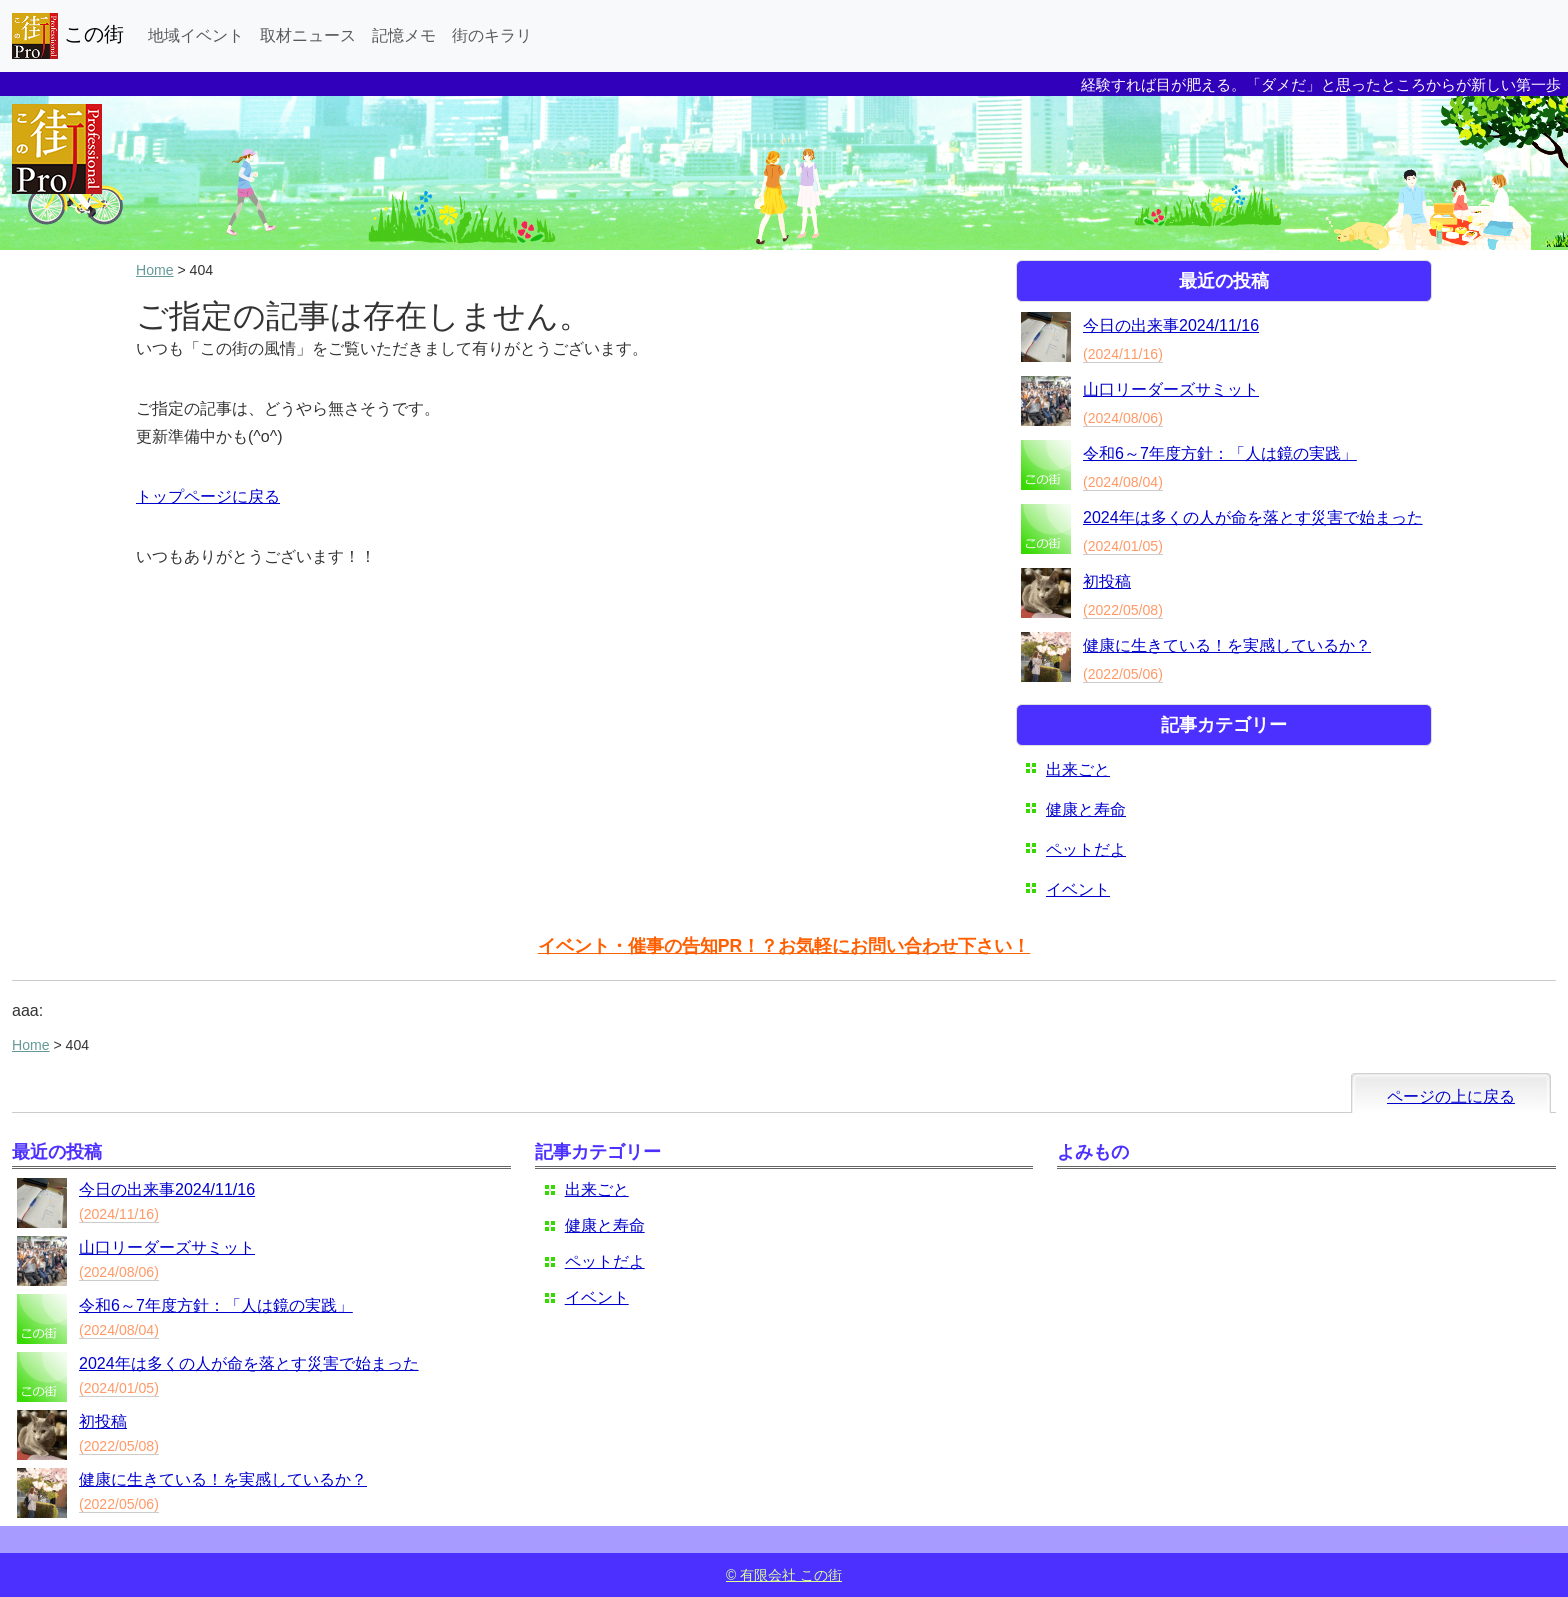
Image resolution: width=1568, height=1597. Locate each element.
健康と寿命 (1086, 809)
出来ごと (1078, 769)
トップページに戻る (208, 496)
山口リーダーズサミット (1171, 389)
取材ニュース (308, 35)
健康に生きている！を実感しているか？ (1227, 645)
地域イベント (196, 35)
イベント (1078, 889)
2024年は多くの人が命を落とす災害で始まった (1253, 517)
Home (155, 270)
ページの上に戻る (1451, 1096)
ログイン (1522, 1539)
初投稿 (1107, 581)
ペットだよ (1086, 849)
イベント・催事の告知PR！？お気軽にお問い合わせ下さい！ (784, 946)
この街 (68, 36)
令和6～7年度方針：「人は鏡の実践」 (1220, 453)
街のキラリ (492, 35)
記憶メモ (404, 35)
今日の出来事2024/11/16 (1171, 325)
